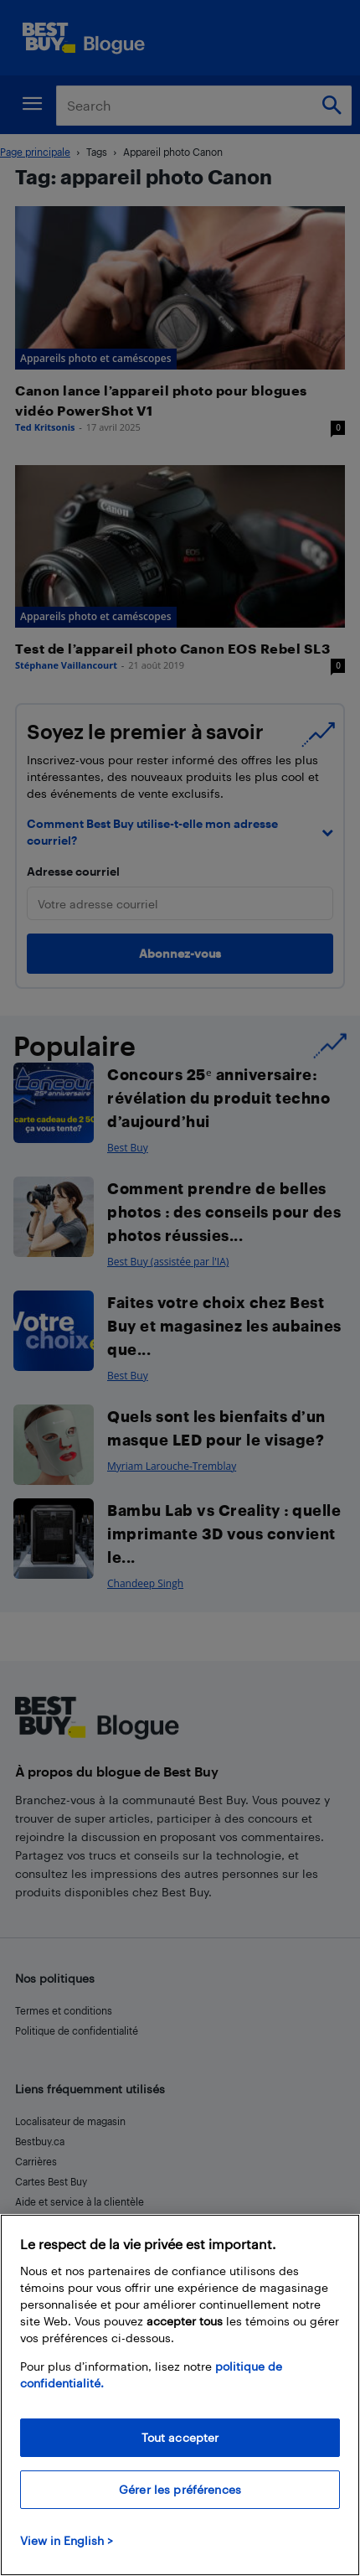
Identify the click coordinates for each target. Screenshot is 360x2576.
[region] (180, 2395)
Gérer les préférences (180, 2489)
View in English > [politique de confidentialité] (66, 2540)
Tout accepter (180, 2437)
